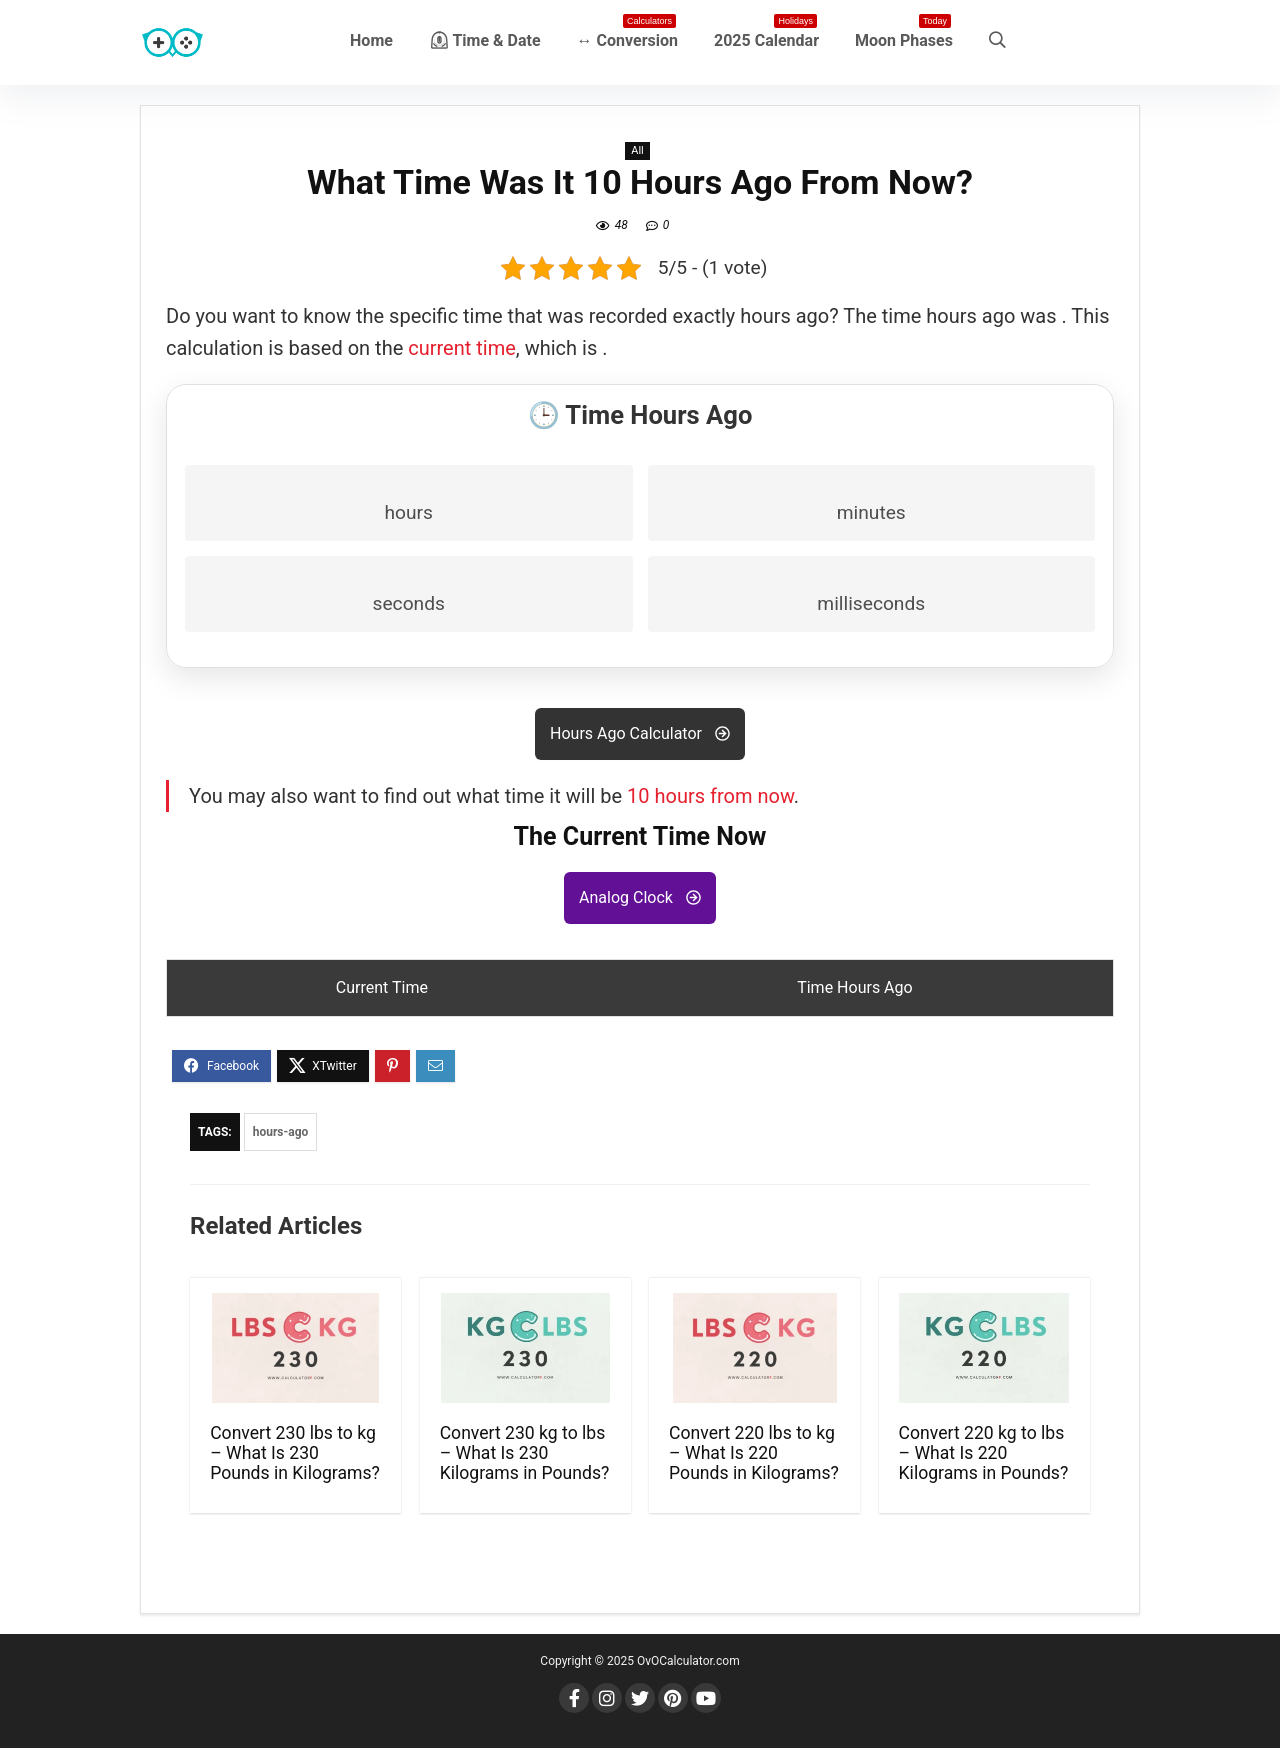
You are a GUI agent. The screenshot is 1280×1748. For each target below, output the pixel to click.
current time (462, 348)
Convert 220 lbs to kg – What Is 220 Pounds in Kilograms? (754, 1453)
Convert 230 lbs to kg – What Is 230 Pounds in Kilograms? (295, 1453)
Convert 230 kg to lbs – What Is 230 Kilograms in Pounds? (525, 1453)
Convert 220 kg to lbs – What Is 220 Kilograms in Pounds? (984, 1453)
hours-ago (281, 1132)
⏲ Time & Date (485, 40)
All (637, 150)
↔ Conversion (627, 36)
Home (371, 40)
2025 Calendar (766, 36)
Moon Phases (904, 36)
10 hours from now (710, 796)
